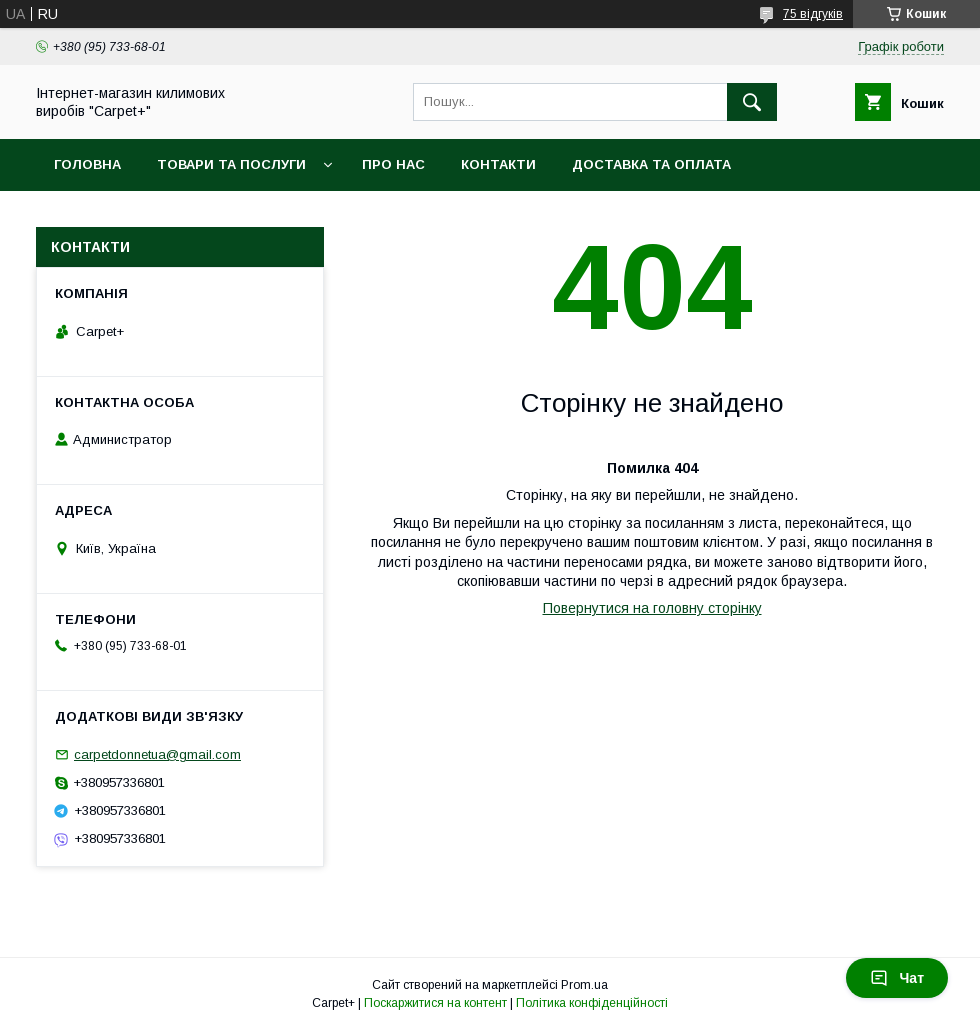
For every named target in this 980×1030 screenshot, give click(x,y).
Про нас (393, 164)
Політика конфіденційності (592, 1003)
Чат (897, 978)
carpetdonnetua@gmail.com (157, 754)
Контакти (498, 164)
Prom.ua (584, 985)
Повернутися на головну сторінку (652, 608)
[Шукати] (752, 102)
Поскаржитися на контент (435, 1003)
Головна (87, 164)
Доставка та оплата (651, 164)
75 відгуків (813, 14)
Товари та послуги (231, 164)
